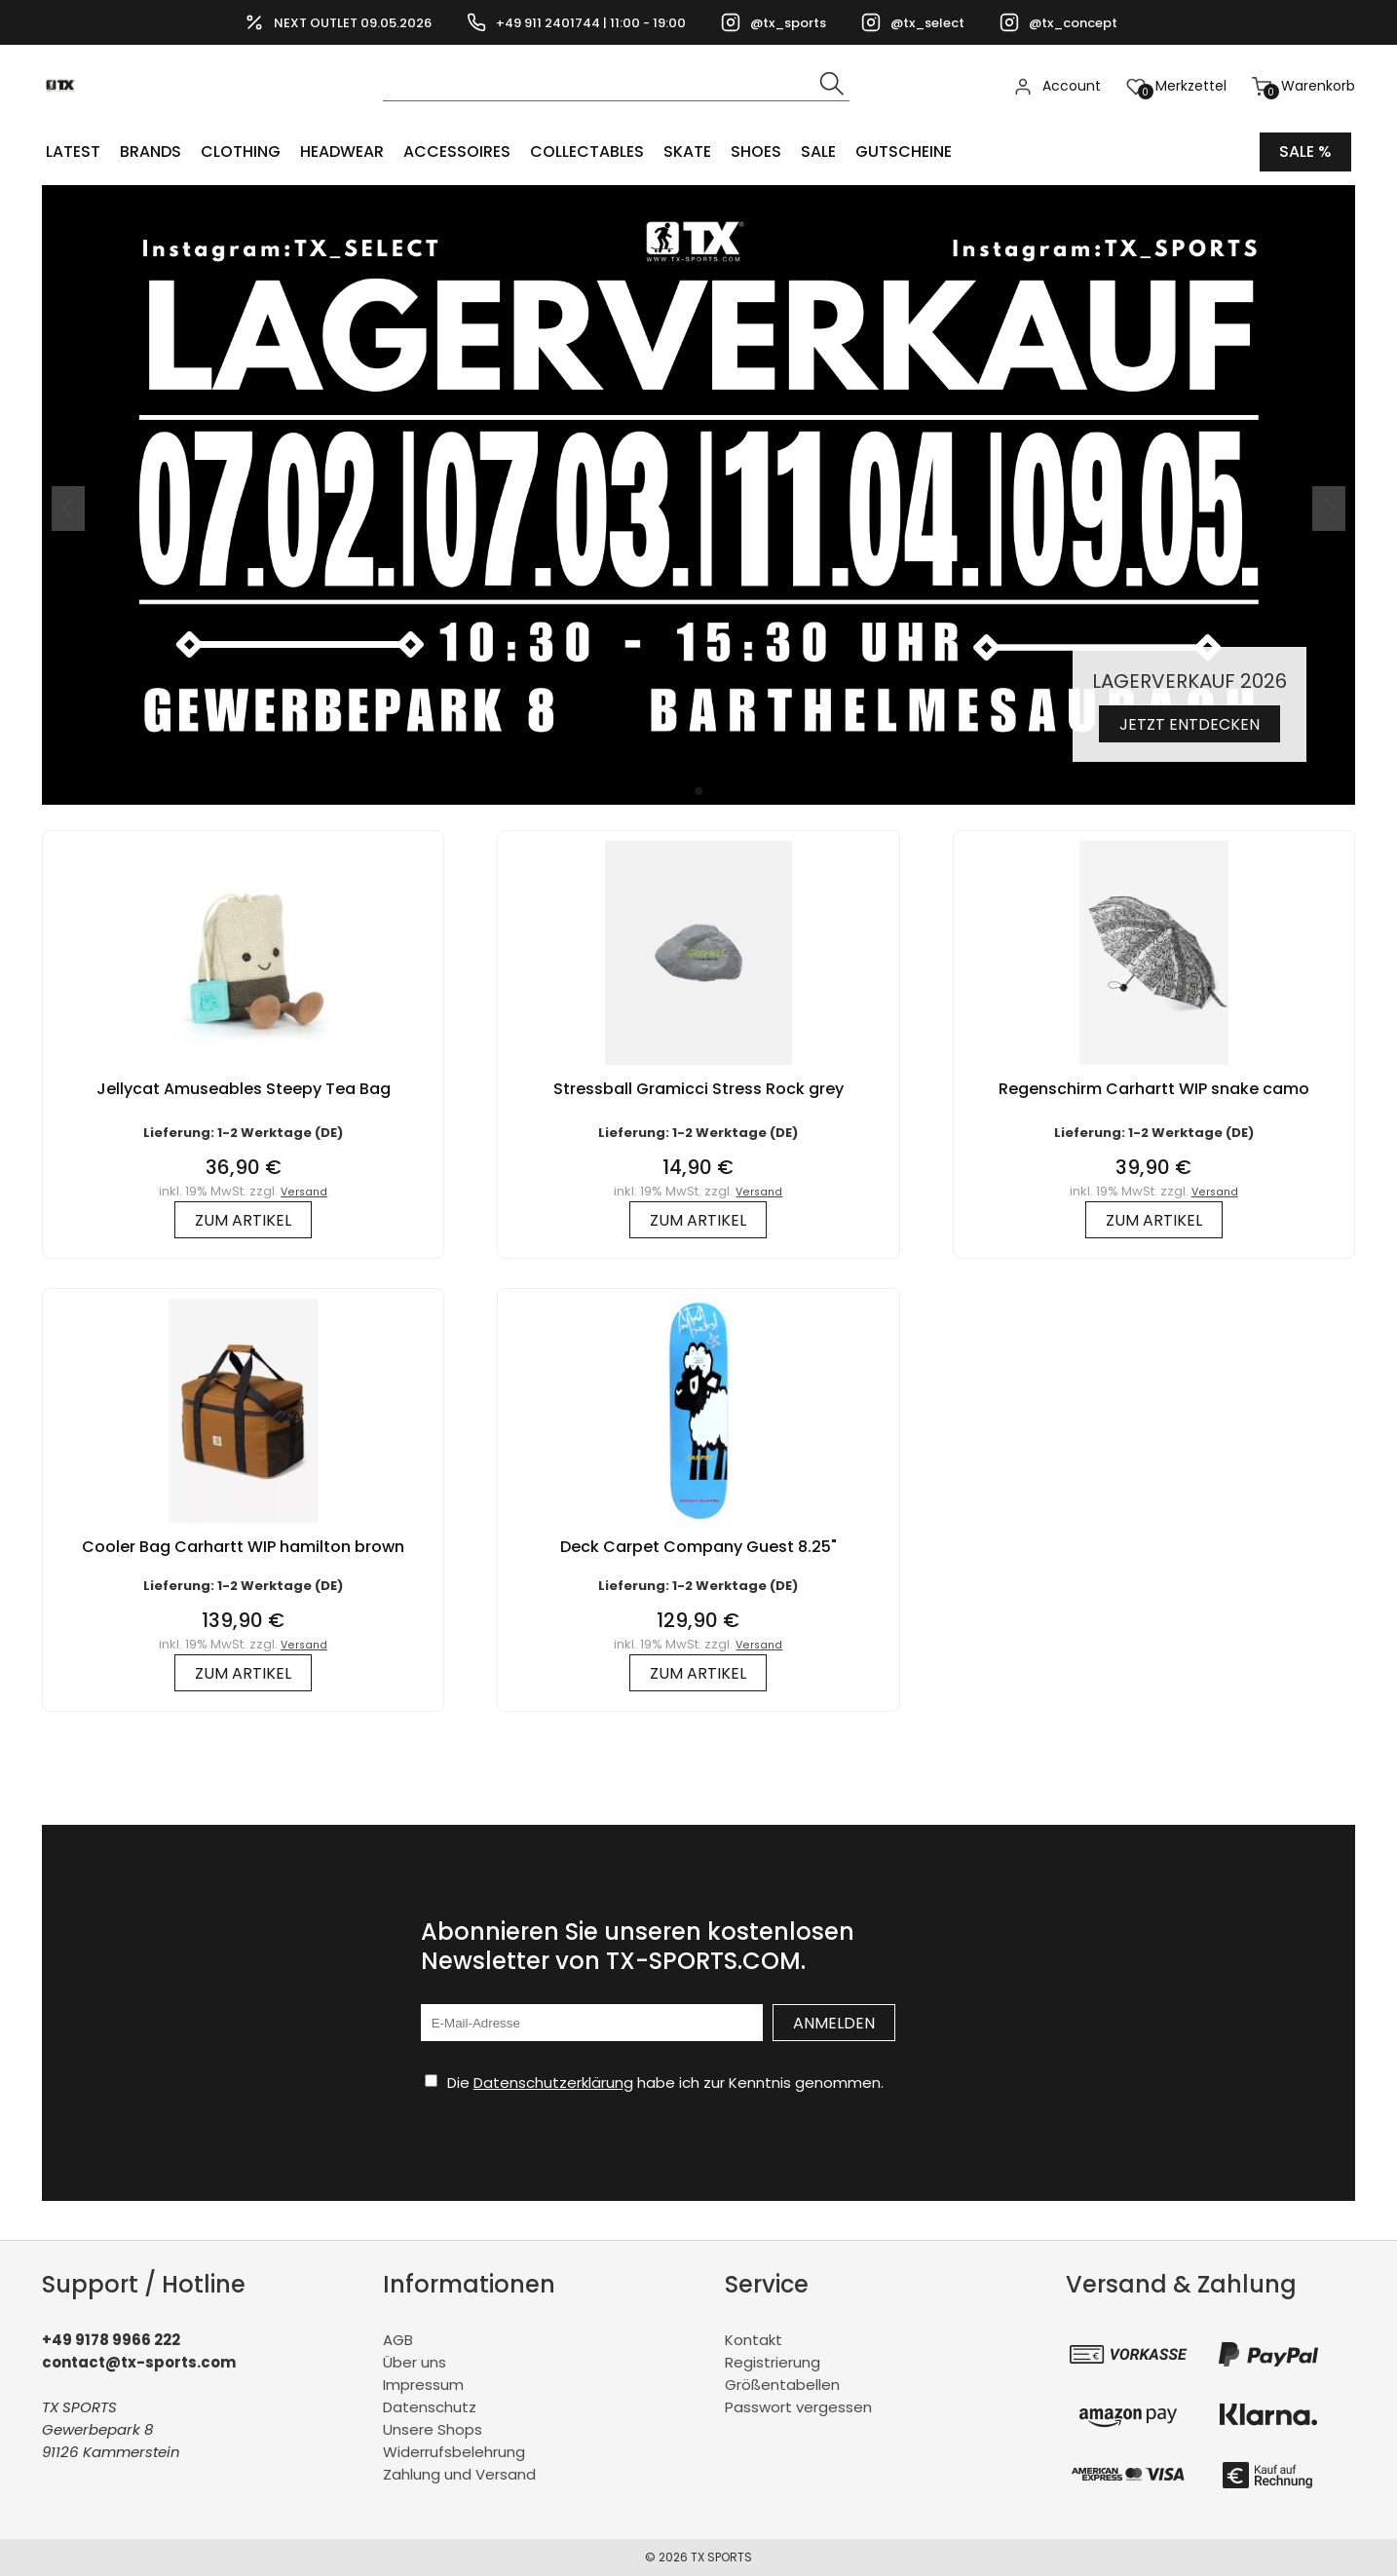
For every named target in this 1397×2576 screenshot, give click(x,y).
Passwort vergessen (798, 2407)
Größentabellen (782, 2384)
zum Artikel (243, 1220)
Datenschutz (429, 2407)
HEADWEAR (342, 151)
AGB (398, 2340)
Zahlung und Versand (459, 2474)
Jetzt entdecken (1189, 724)
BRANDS (150, 151)
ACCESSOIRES (456, 151)
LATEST (73, 151)
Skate (687, 151)
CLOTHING (241, 151)
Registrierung (772, 2362)
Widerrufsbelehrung (454, 2452)
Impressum (423, 2384)
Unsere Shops (432, 2429)
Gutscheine (903, 151)
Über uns (414, 2362)
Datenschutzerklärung (553, 2082)
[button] (698, 791)
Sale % (1305, 151)
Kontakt (753, 2340)
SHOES (756, 151)
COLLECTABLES (587, 151)
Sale (818, 151)
